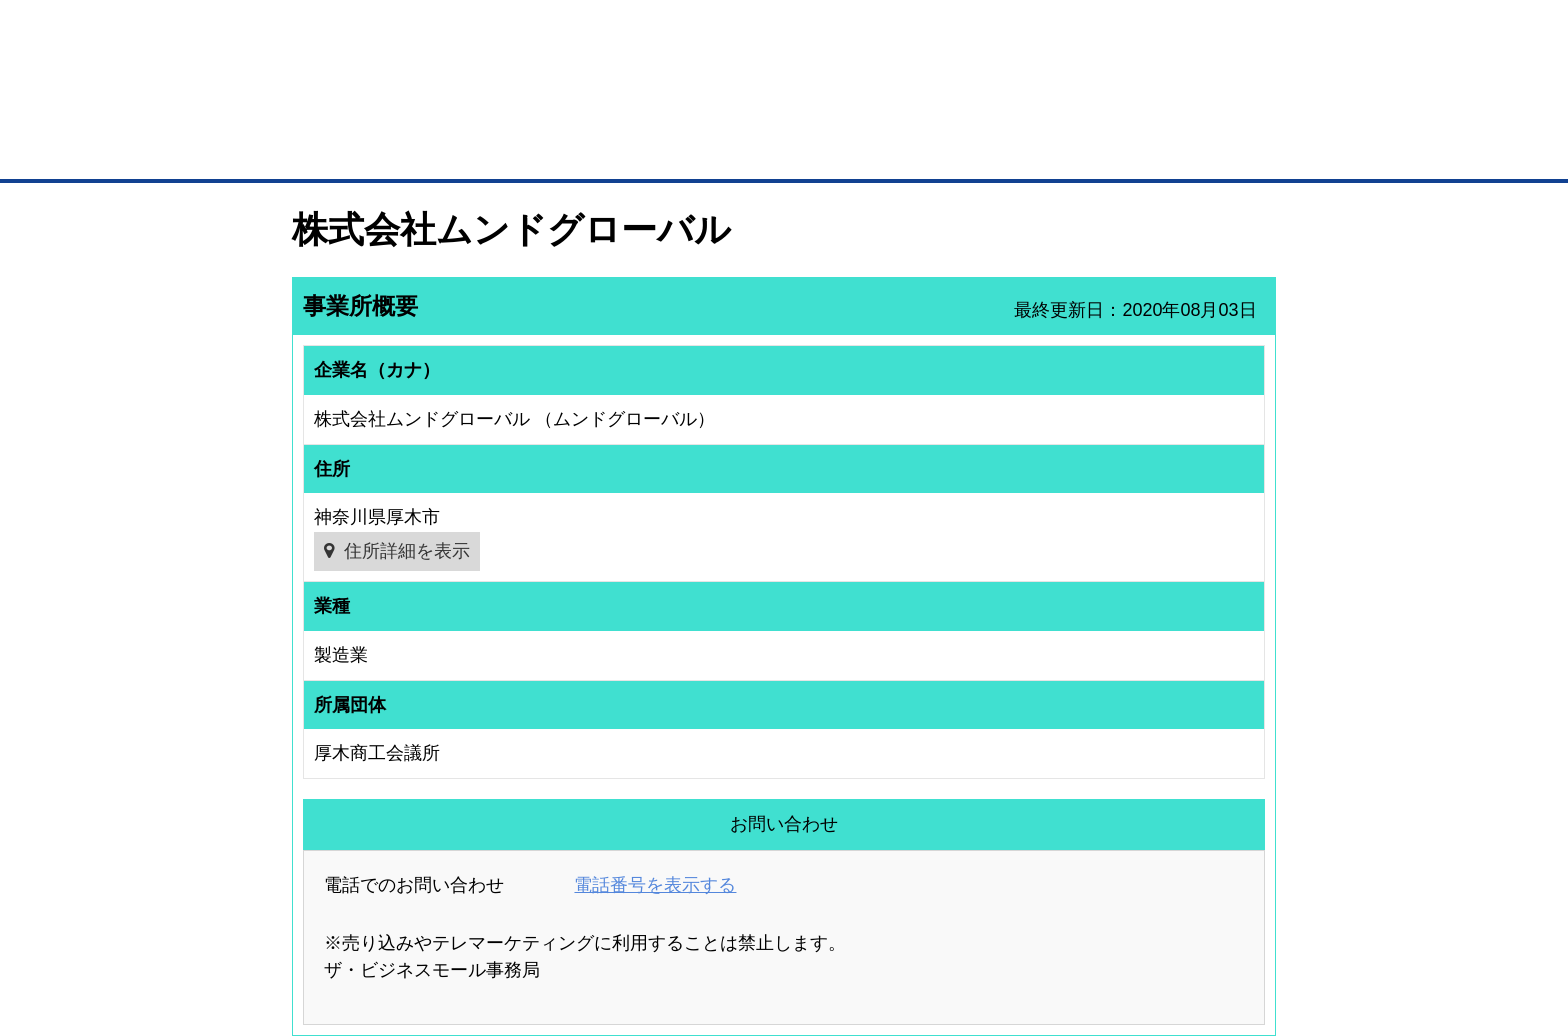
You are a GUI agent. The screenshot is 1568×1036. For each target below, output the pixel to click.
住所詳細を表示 (407, 551)
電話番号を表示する (655, 885)
